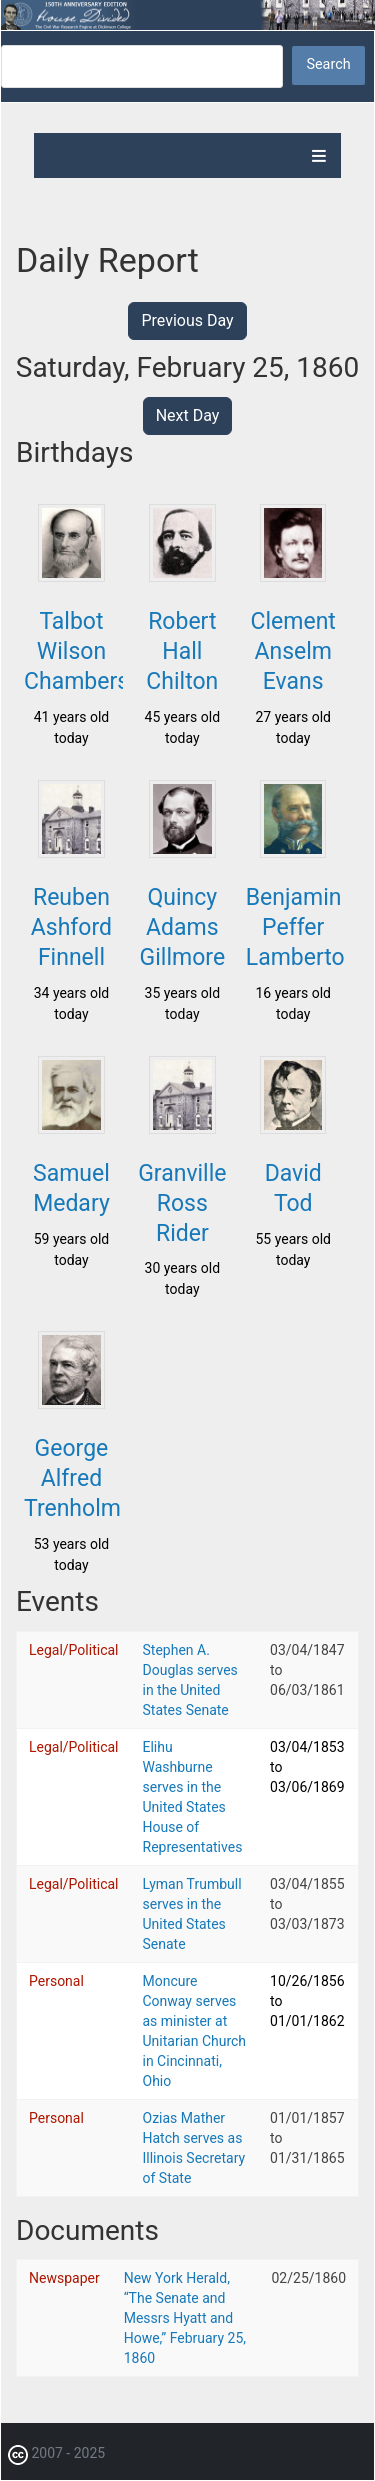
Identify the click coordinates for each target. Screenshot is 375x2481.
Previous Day (187, 320)
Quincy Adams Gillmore (183, 927)
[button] (71, 576)
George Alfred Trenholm (72, 1478)
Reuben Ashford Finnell (71, 927)
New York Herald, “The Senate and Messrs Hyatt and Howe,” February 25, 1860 (185, 2318)
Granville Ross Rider (182, 1203)
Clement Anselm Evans (293, 651)
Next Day (188, 415)
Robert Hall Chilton (182, 651)
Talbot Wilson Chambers (76, 651)
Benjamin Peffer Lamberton (302, 927)
